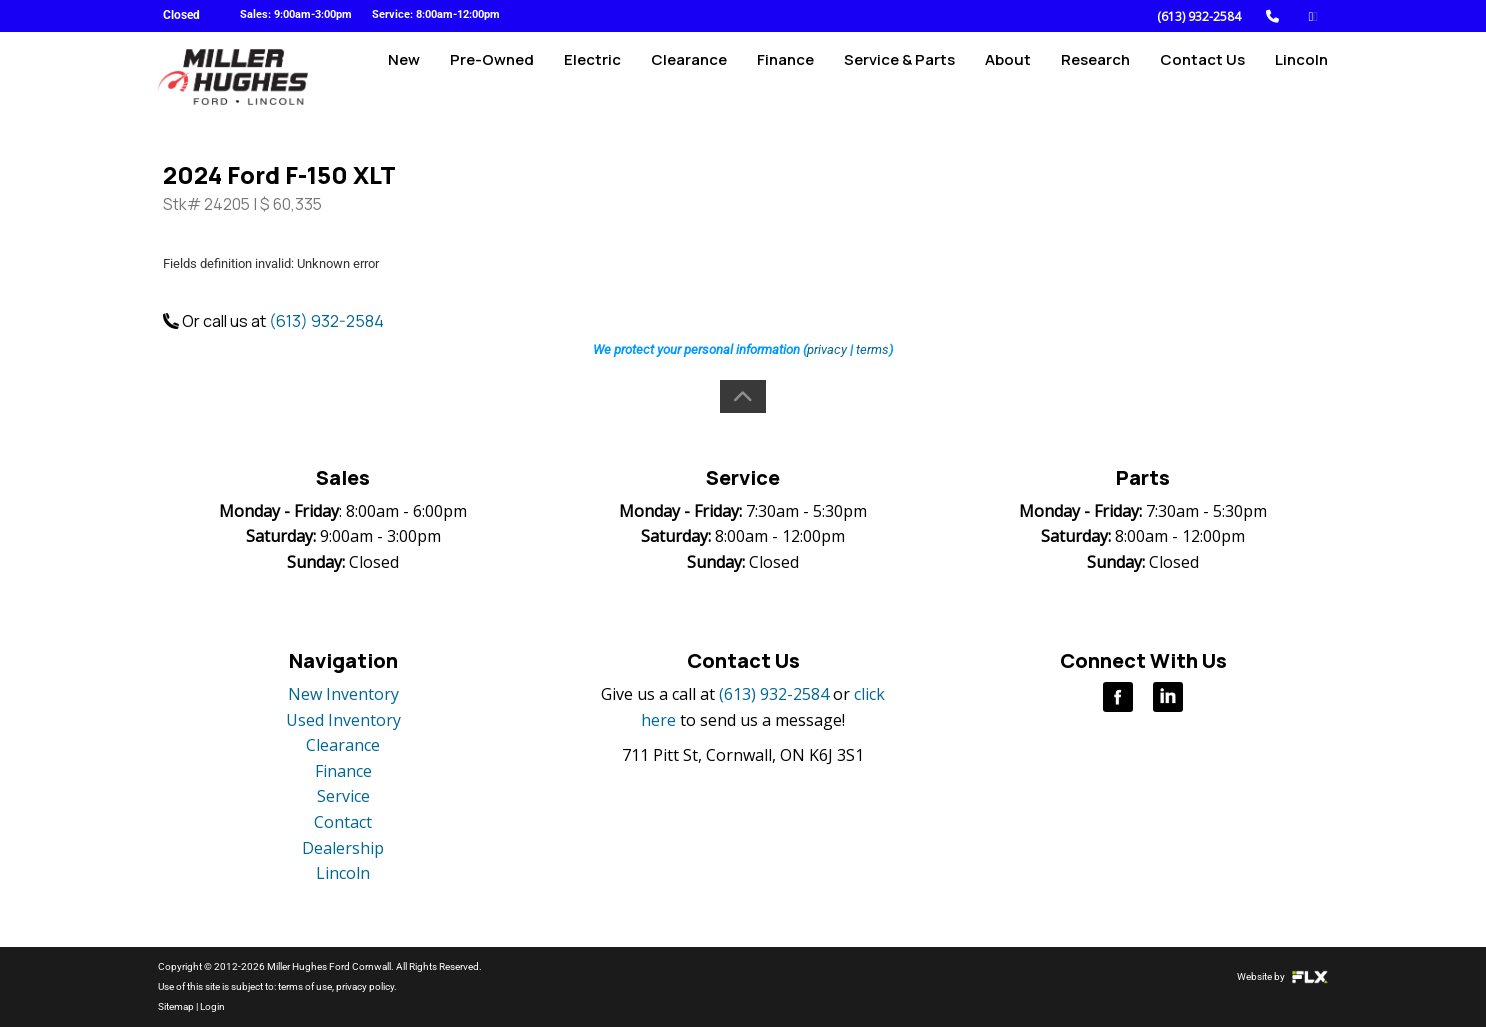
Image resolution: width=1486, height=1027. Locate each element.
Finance (785, 76)
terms (872, 349)
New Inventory (343, 694)
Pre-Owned (492, 76)
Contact (343, 822)
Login (212, 1006)
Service (343, 796)
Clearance (689, 76)
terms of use (305, 986)
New (404, 76)
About (1008, 76)
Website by (1282, 976)
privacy (827, 349)
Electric (592, 76)
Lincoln (1301, 76)
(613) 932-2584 (1199, 16)
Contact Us (1202, 76)
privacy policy (365, 986)
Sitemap (176, 1006)
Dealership (343, 848)
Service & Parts (899, 76)
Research (1095, 76)
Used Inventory (343, 720)
